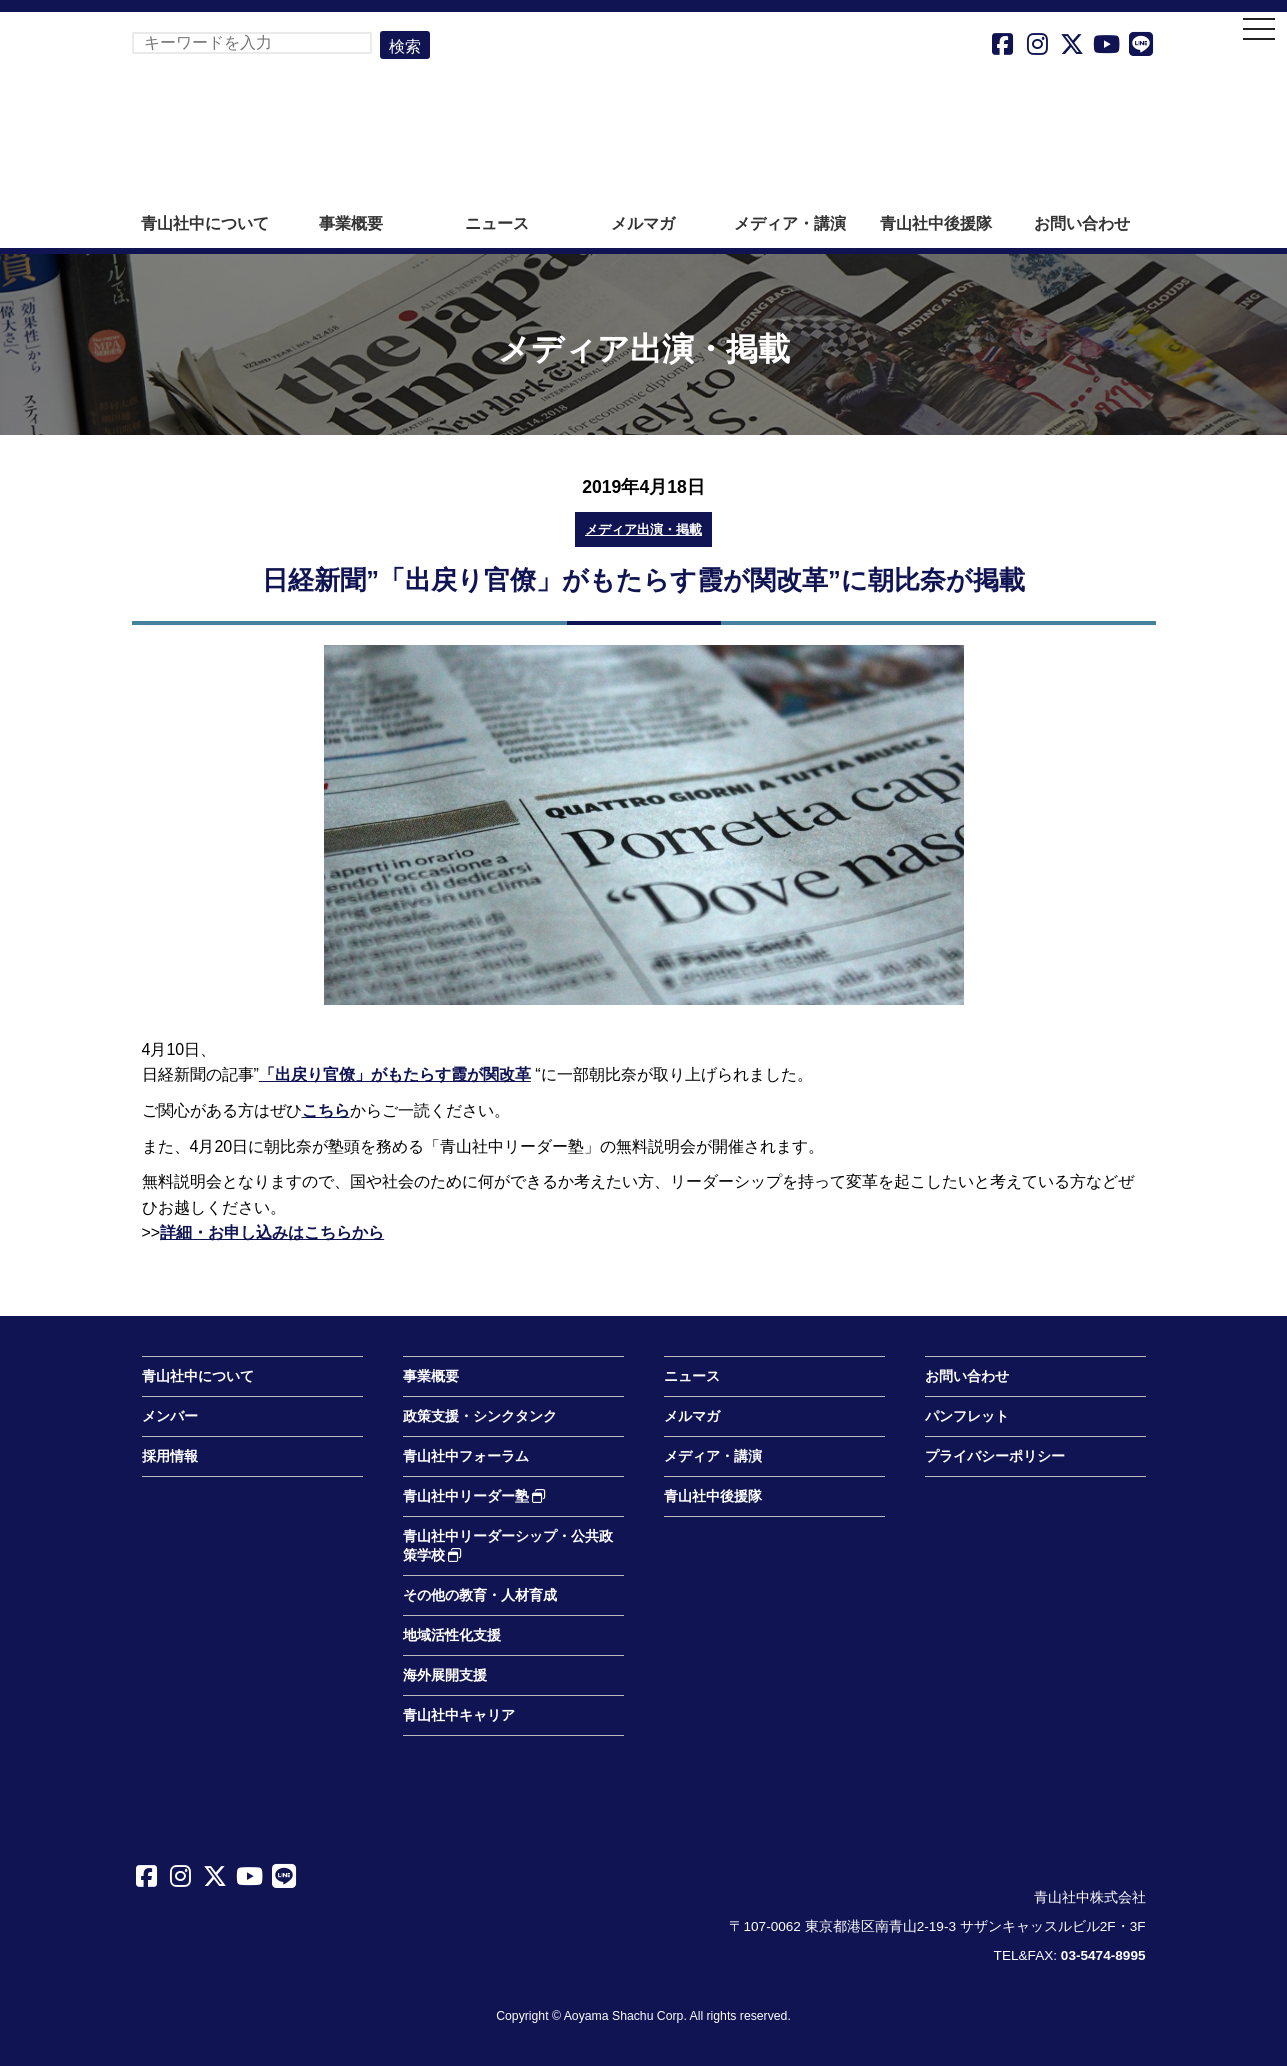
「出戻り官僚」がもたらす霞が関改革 (395, 1074)
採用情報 (170, 1456)
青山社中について (205, 223)
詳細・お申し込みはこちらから (272, 1232)
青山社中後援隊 (936, 223)
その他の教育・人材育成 (480, 1595)
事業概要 (351, 223)
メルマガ (643, 223)
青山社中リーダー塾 (475, 1496)
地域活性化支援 (452, 1635)
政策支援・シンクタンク (480, 1416)
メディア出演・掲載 (643, 529)
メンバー (170, 1416)
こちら (326, 1110)
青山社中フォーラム (466, 1456)
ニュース (497, 223)
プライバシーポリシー (995, 1456)
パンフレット (967, 1416)
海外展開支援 (445, 1675)
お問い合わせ (1082, 223)
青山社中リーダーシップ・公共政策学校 (508, 1546)
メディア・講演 (790, 223)
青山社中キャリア (459, 1715)
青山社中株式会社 (644, 118)
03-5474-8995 (1103, 1955)
